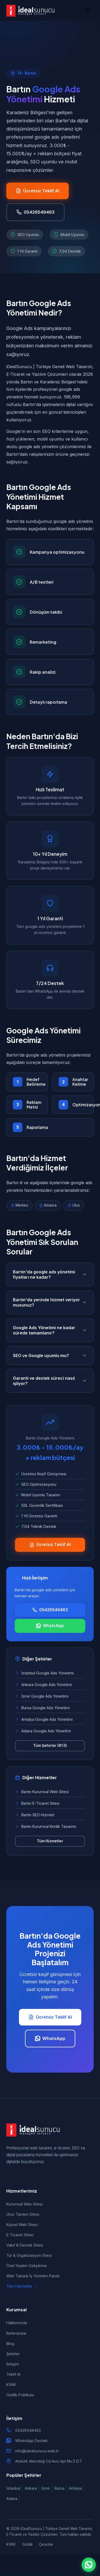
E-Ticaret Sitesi (19, 2235)
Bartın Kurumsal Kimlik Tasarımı (45, 1826)
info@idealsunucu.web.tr (37, 2451)
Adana (11, 2498)
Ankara (31, 2488)
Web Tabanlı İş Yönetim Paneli (32, 2276)
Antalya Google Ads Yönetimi (44, 1719)
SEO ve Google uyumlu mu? (50, 1355)
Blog (10, 2343)
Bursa (59, 2488)
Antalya (75, 2488)
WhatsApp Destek (31, 2440)
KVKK (11, 2384)
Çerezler (46, 2544)
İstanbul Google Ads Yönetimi (44, 1673)
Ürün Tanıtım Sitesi (22, 2214)
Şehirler (13, 2354)
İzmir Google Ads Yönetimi (41, 1696)
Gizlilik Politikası (20, 2395)
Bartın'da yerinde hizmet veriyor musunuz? (50, 1302)
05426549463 (28, 2430)
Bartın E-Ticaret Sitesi (37, 1803)
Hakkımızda (16, 2322)
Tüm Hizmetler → (21, 2286)
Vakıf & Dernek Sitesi (24, 2245)
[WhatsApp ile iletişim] (89, 2565)
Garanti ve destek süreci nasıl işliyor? (50, 1380)
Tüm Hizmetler (50, 1841)
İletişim (12, 2364)
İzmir (45, 2488)
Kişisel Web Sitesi (22, 2224)
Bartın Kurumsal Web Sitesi (42, 1791)
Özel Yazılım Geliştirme (26, 2265)
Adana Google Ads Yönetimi (43, 1731)
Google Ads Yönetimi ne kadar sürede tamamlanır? (50, 1330)
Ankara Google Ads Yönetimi (43, 1684)
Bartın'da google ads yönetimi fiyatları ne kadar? (50, 1274)
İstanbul (13, 2488)
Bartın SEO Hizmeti (34, 1815)
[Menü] (88, 10)
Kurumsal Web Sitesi (24, 2204)
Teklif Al (13, 2374)
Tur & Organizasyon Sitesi (29, 2255)
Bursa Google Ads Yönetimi (42, 1707)
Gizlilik (27, 2544)
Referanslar (16, 2333)
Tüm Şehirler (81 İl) (50, 1745)
